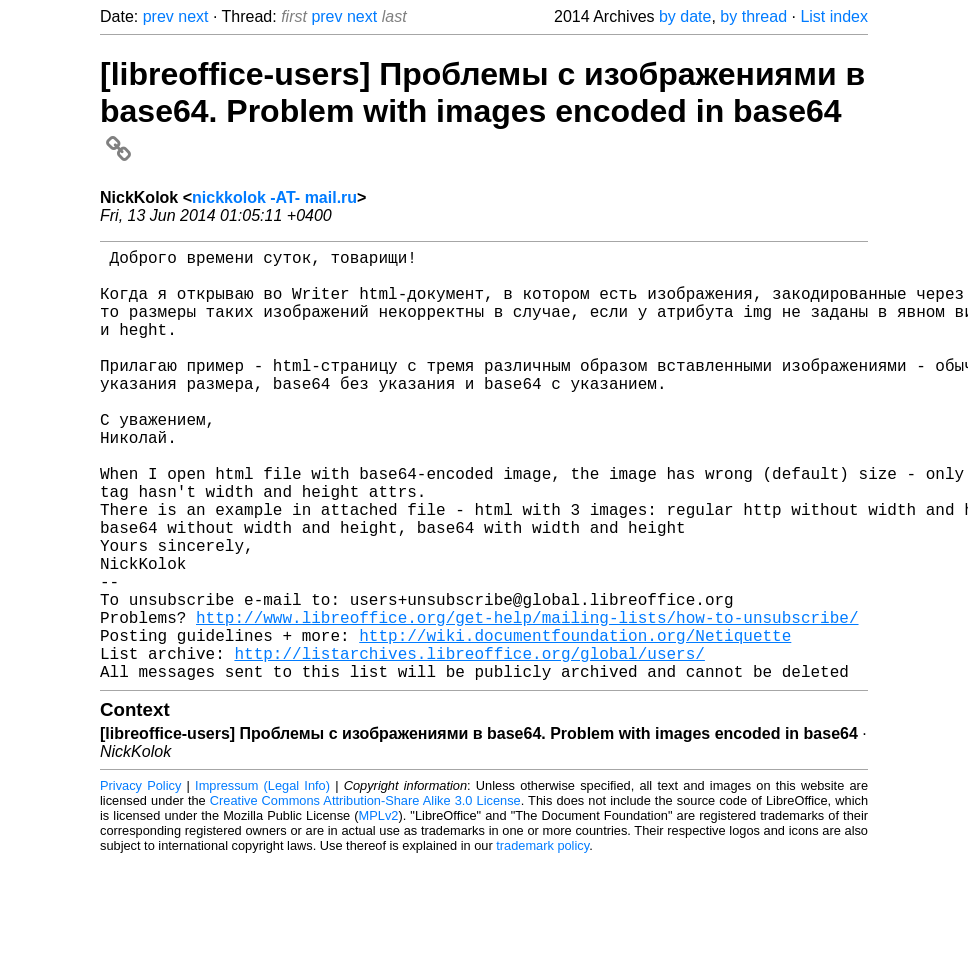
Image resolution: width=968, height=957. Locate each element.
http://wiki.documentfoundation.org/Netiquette (575, 723)
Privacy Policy (140, 881)
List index (834, 16)
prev (158, 16)
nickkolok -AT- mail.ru (274, 197)
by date (685, 16)
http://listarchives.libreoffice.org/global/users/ (469, 745)
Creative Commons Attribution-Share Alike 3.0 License (365, 896)
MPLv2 (379, 911)
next (193, 16)
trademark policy (542, 941)
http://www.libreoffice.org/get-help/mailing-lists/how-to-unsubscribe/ (527, 701)
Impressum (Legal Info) (262, 881)
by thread (753, 16)
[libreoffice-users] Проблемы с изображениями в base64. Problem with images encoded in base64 (482, 109)
